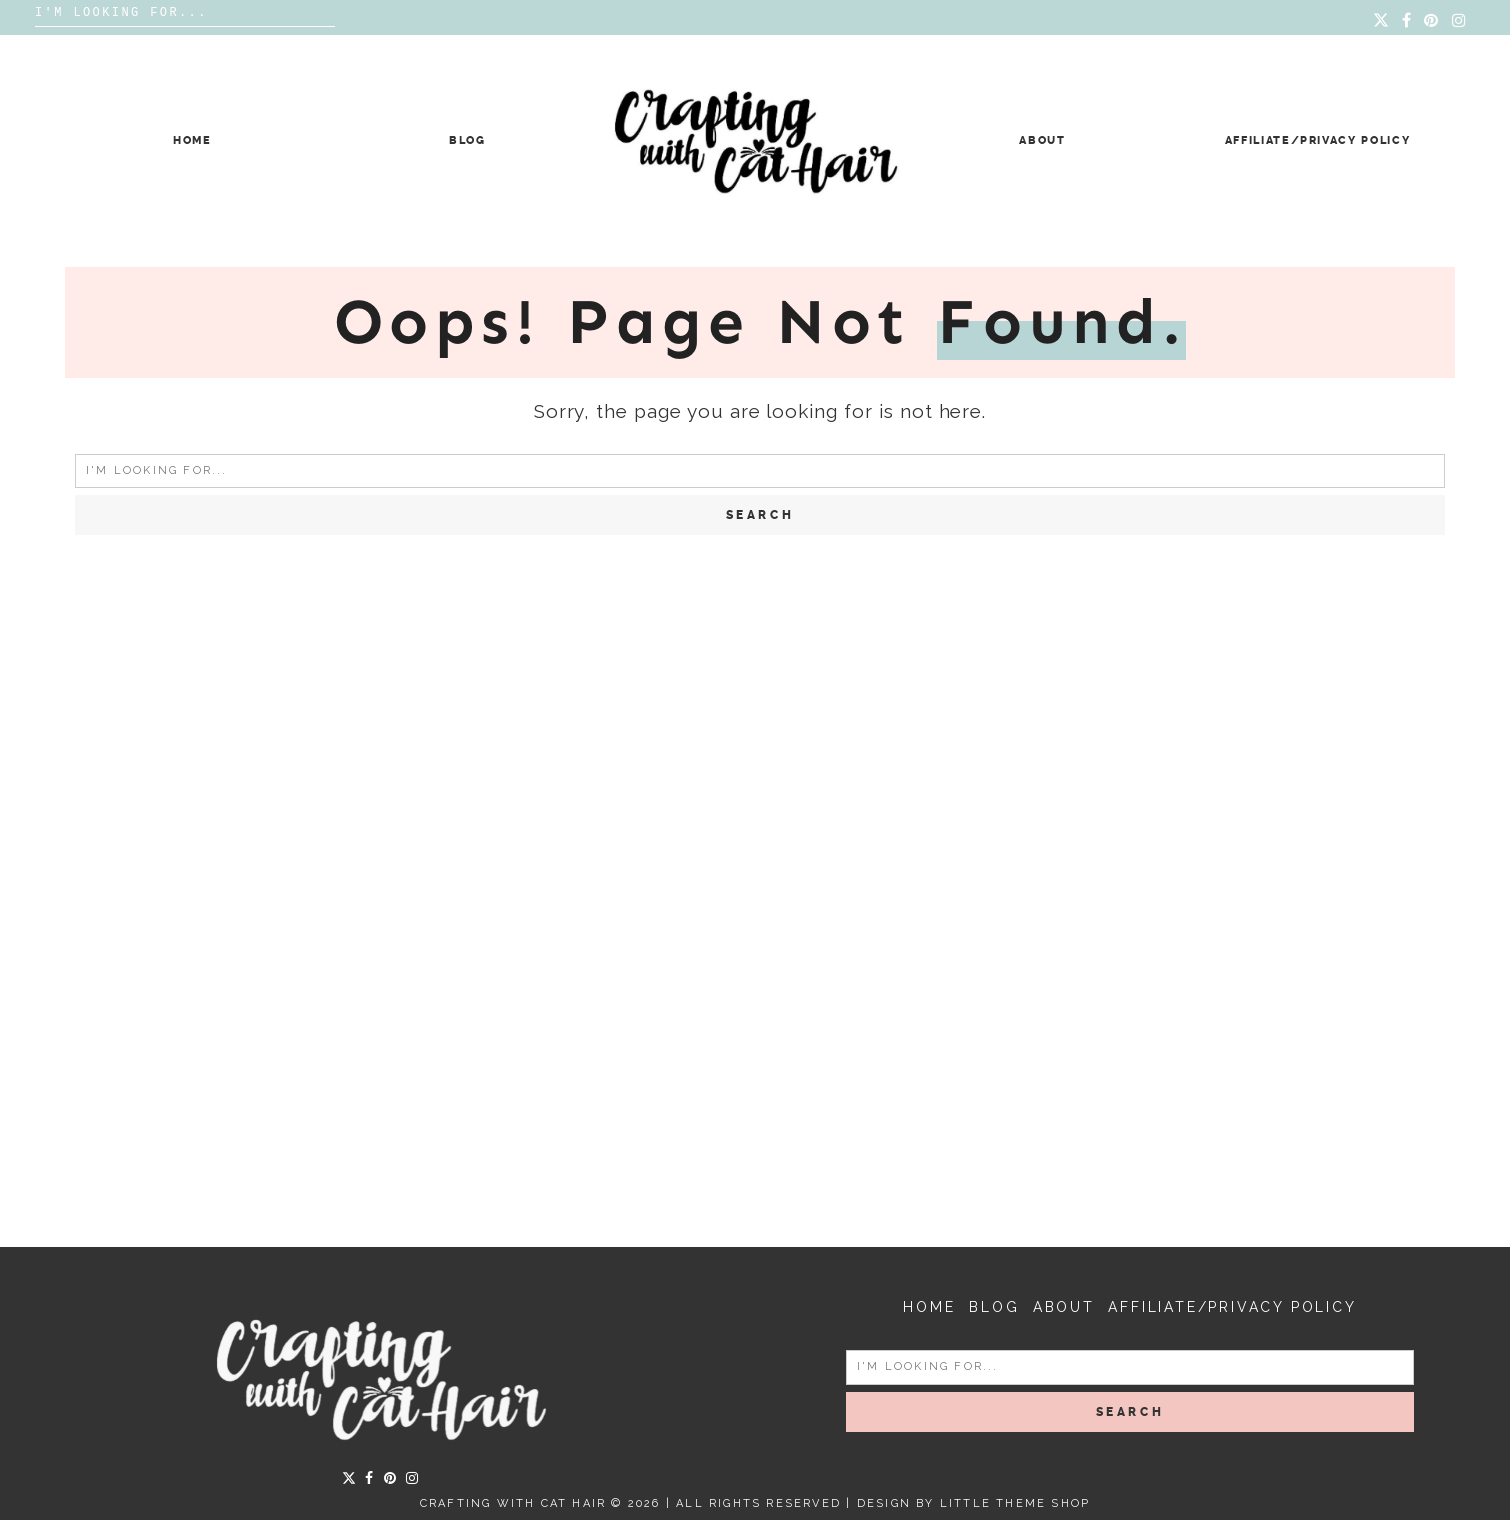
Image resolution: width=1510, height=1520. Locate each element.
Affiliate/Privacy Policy (1318, 140)
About (1042, 140)
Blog (467, 140)
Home (192, 140)
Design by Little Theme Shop (973, 1503)
